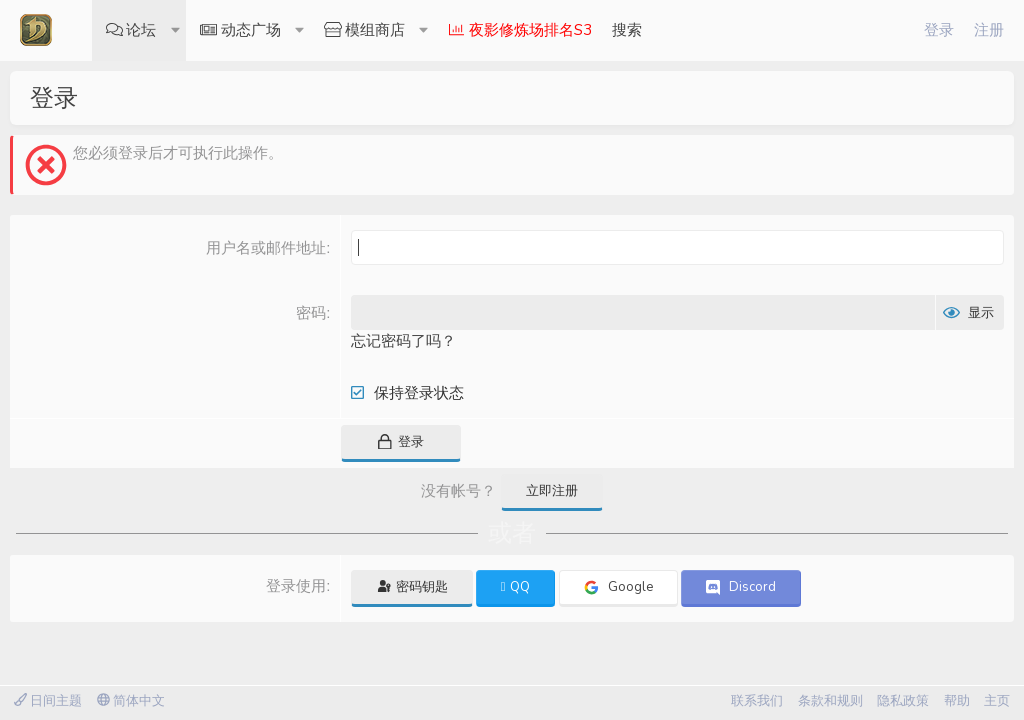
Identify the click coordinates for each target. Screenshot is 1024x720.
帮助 (957, 701)
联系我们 (757, 701)
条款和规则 (830, 701)
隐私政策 (903, 701)
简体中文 (131, 701)
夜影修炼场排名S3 (530, 30)
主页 (997, 701)
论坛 (141, 30)
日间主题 (48, 701)
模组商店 (375, 30)
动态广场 (251, 30)
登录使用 (296, 585)
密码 (311, 312)
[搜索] (627, 30)
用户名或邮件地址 (266, 247)
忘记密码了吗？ (403, 341)
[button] (176, 30)
